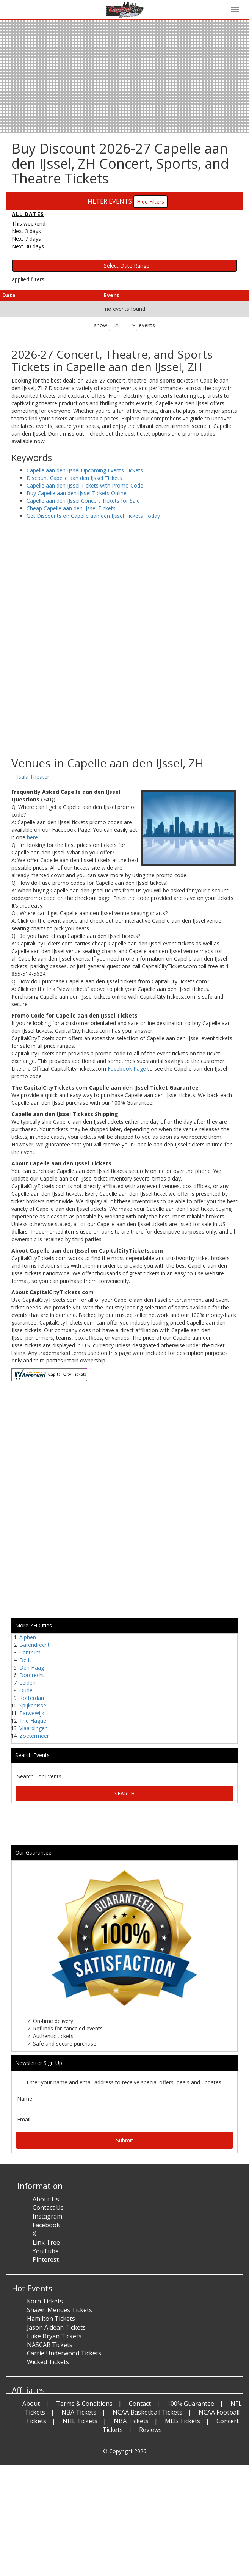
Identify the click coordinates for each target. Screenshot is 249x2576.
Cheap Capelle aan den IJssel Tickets (71, 508)
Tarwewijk (31, 1713)
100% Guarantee (190, 2403)
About (31, 2403)
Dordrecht (31, 1675)
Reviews (150, 2429)
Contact (140, 2403)
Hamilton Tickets (51, 2318)
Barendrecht (34, 1644)
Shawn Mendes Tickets (59, 2310)
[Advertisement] (121, 696)
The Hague (32, 1720)
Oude (26, 1690)
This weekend (28, 223)
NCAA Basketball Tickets (147, 2412)
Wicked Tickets (48, 2362)
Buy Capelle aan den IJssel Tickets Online (77, 493)
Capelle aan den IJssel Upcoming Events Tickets (85, 470)
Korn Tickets (45, 2301)
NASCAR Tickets (49, 2345)
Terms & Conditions (84, 2403)
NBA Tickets (78, 2412)
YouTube (46, 2251)
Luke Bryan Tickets (54, 2336)
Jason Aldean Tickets (56, 2327)
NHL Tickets (80, 2421)
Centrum (30, 1652)
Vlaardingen (33, 1728)
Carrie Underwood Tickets (64, 2353)
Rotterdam (32, 1697)
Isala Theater (33, 776)
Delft (25, 1660)
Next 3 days (26, 231)
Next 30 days (28, 246)
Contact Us (48, 2207)
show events (124, 325)
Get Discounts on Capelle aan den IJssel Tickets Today (93, 515)
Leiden (27, 1682)
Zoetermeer (34, 1735)
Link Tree (46, 2242)
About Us (46, 2199)
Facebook (46, 2225)
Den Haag (31, 1667)
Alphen (27, 1637)
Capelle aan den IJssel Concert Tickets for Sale (83, 500)
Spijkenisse (32, 1705)
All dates (28, 214)
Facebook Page (127, 1068)
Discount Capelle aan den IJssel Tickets (74, 477)
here (32, 837)
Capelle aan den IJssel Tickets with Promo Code (85, 485)
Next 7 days (26, 238)
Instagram (47, 2216)
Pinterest (46, 2259)
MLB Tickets (182, 2421)
